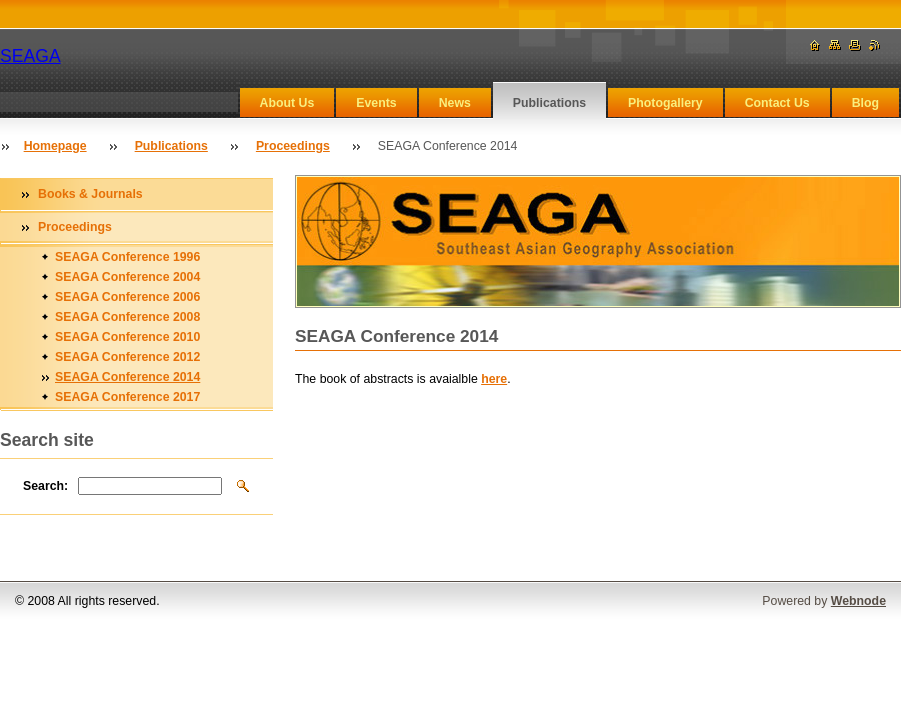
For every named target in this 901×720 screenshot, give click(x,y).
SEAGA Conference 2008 (127, 317)
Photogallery (665, 103)
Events (376, 103)
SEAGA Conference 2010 (127, 337)
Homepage (55, 146)
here (494, 379)
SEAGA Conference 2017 (127, 397)
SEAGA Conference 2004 (127, 277)
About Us (287, 103)
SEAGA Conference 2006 (127, 297)
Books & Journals (90, 194)
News (455, 103)
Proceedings (293, 146)
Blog (865, 103)
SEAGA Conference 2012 (127, 357)
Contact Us (777, 103)
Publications (549, 103)
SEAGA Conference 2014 (127, 377)
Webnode (858, 601)
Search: (45, 486)
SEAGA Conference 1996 (127, 257)
